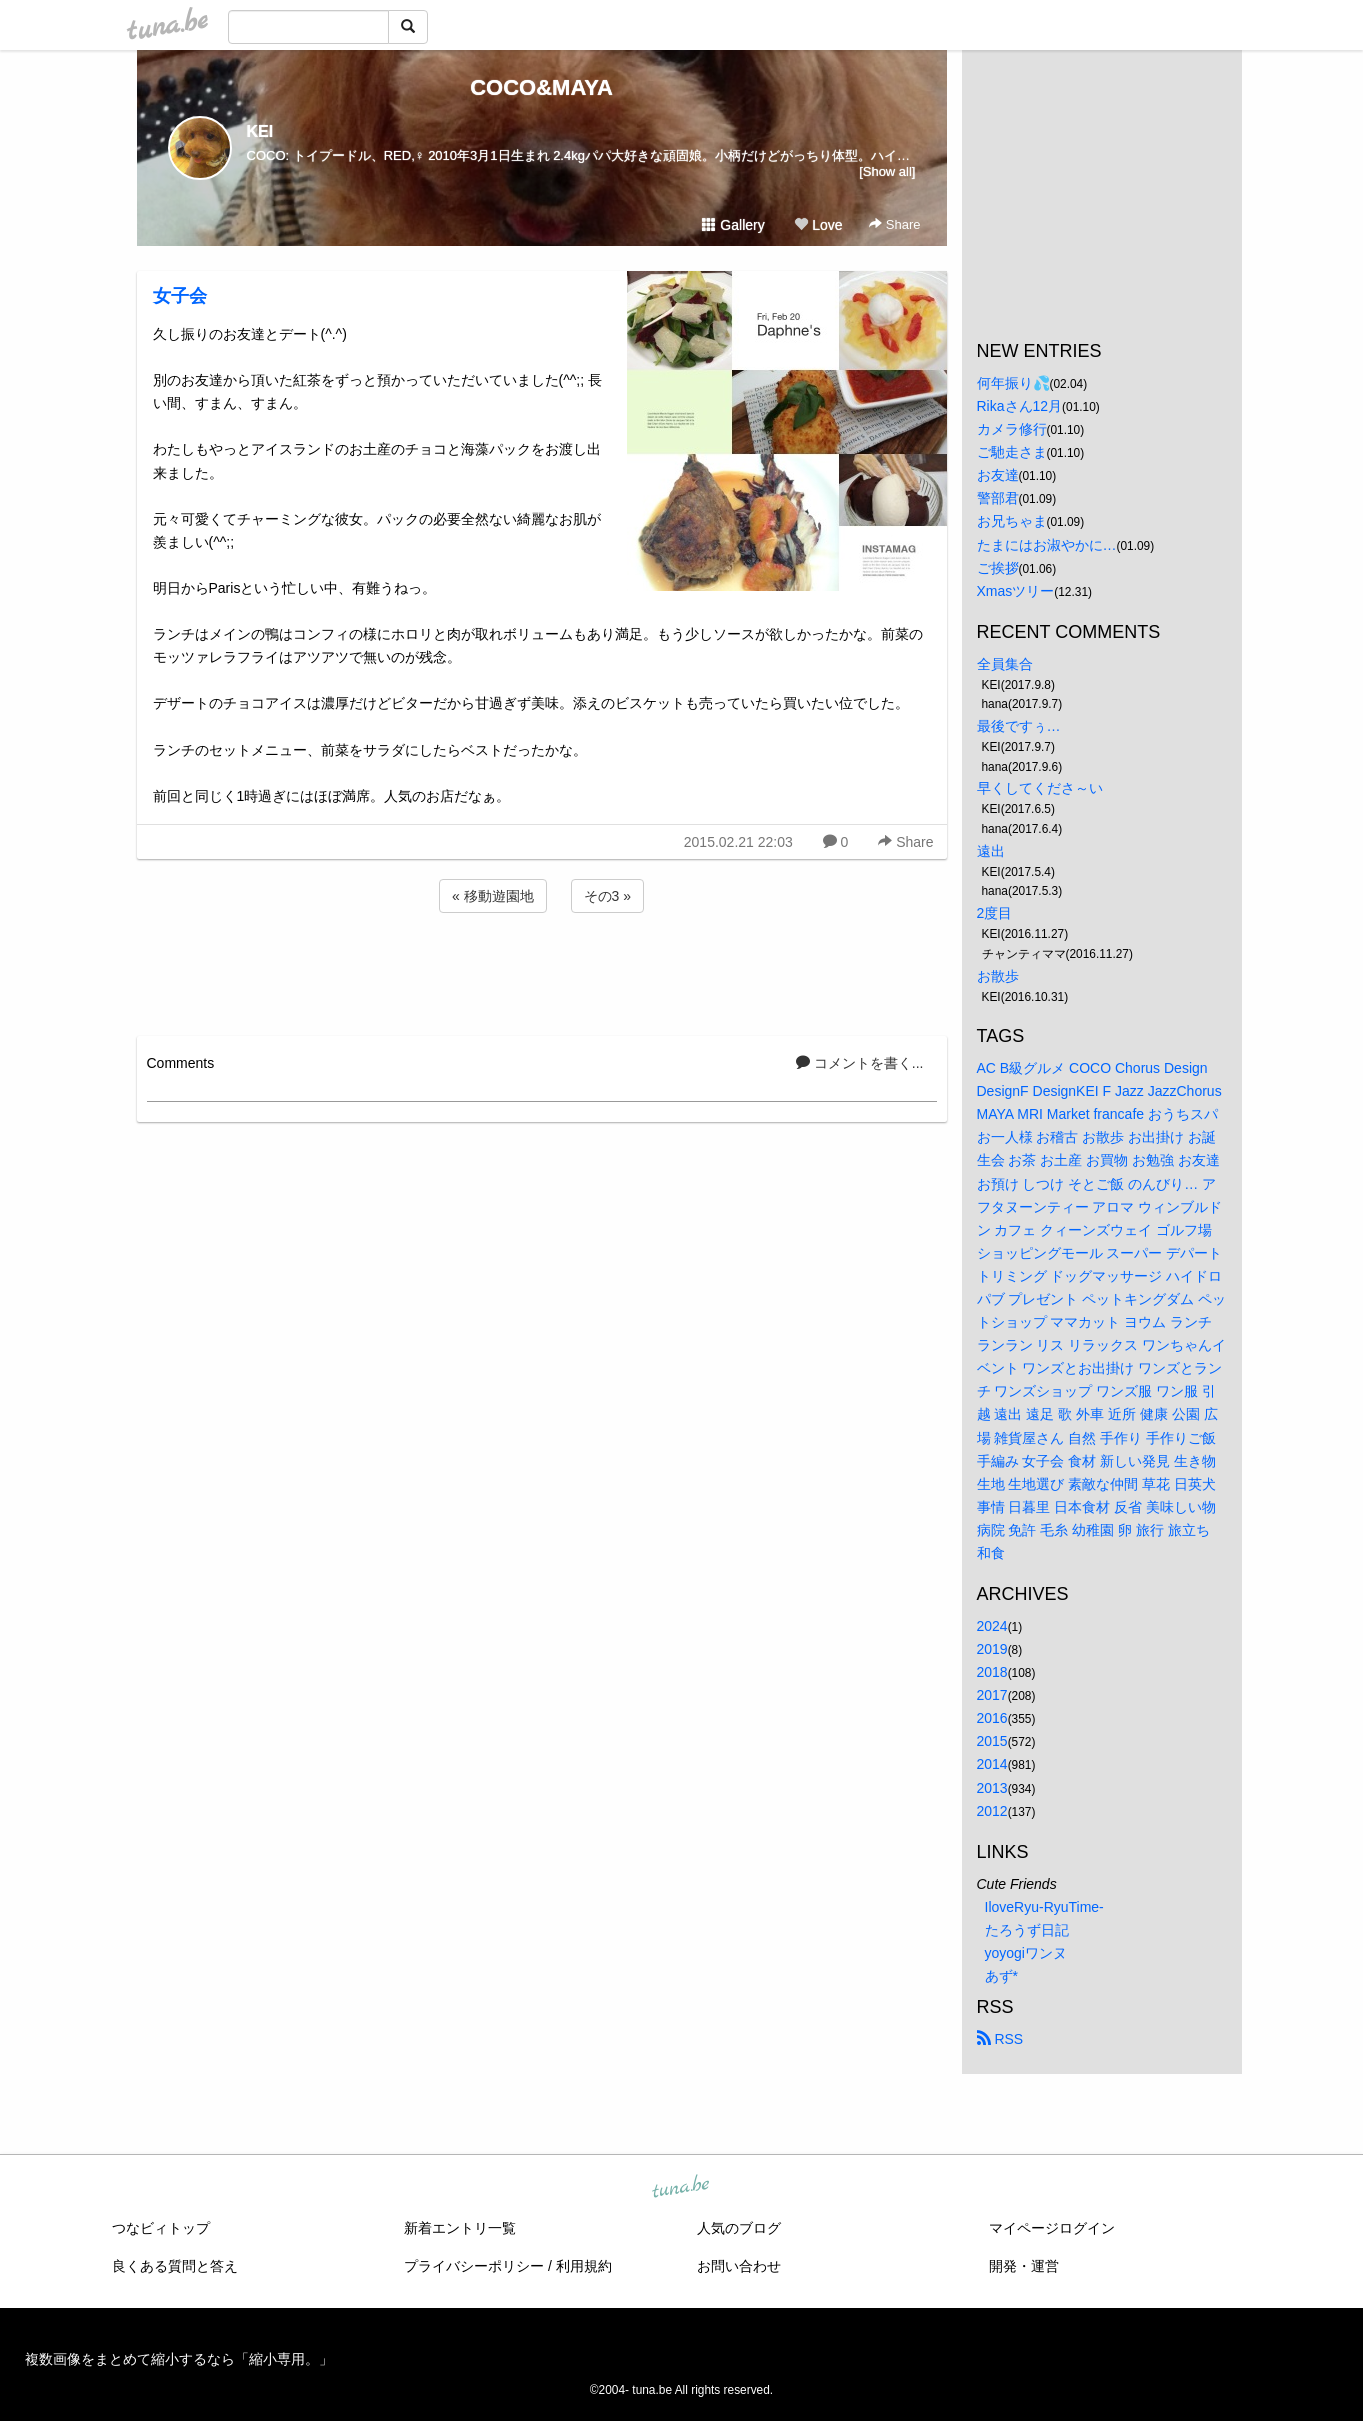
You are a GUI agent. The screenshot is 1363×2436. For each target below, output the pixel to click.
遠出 (991, 851)
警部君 (998, 498)
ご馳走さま (1012, 452)
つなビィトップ (161, 2228)
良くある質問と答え (175, 2266)
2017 (992, 1695)
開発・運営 (1024, 2266)
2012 (992, 1811)
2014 (992, 1764)
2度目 (995, 913)
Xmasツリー (1016, 591)
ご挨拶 (998, 568)
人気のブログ (739, 2228)
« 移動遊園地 (493, 896)
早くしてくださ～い (1040, 788)
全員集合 (1005, 664)
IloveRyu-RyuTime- (1044, 1907)
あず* (1001, 1976)
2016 (992, 1718)
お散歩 (998, 976)
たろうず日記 (1027, 1930)
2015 (992, 1741)
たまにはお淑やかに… (1047, 545)
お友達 (998, 475)
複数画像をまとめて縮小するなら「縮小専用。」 (179, 2359)
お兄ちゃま (1012, 521)
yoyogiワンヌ (1026, 1953)
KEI (260, 131)
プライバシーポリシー (474, 2266)
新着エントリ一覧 (460, 2228)
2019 (992, 1649)
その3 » (607, 896)
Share (894, 224)
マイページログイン (1052, 2228)
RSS (1000, 2039)
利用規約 (584, 2266)
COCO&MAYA (541, 87)
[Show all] (887, 171)
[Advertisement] (542, 971)
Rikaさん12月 (1020, 406)
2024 (992, 1626)
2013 (992, 1788)
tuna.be (681, 2188)
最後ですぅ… (1019, 726)
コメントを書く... (860, 1063)
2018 (992, 1672)
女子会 (180, 296)
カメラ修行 (1012, 429)
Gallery (733, 225)
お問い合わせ (739, 2266)
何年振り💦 (1013, 383)
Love (818, 225)
